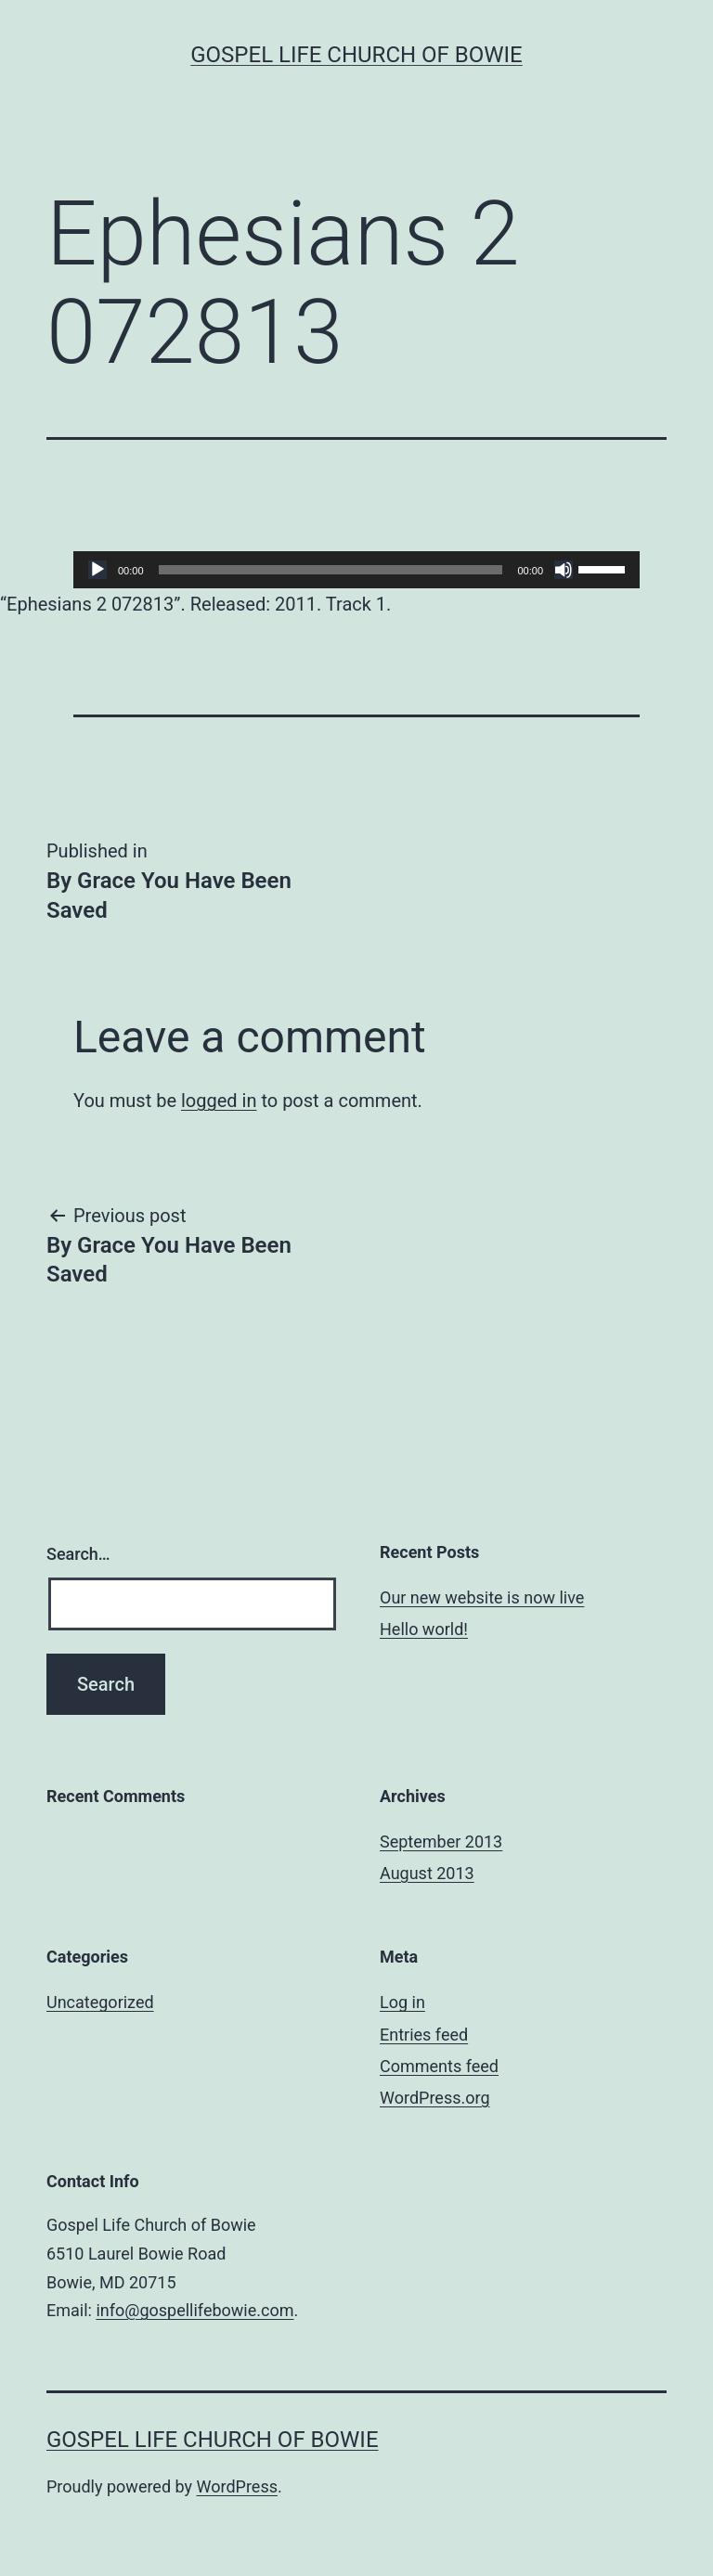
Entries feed (424, 2034)
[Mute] (563, 569)
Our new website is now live (482, 1597)
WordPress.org (435, 2097)
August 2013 (427, 1873)
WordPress (237, 2486)
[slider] (331, 569)
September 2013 (441, 1841)
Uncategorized (100, 2002)
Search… (78, 1554)
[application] (356, 569)
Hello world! (424, 1629)
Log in (402, 2002)
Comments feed (439, 2066)
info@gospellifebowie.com (194, 2310)
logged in (218, 1100)
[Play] (97, 569)
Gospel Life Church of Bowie (356, 55)
